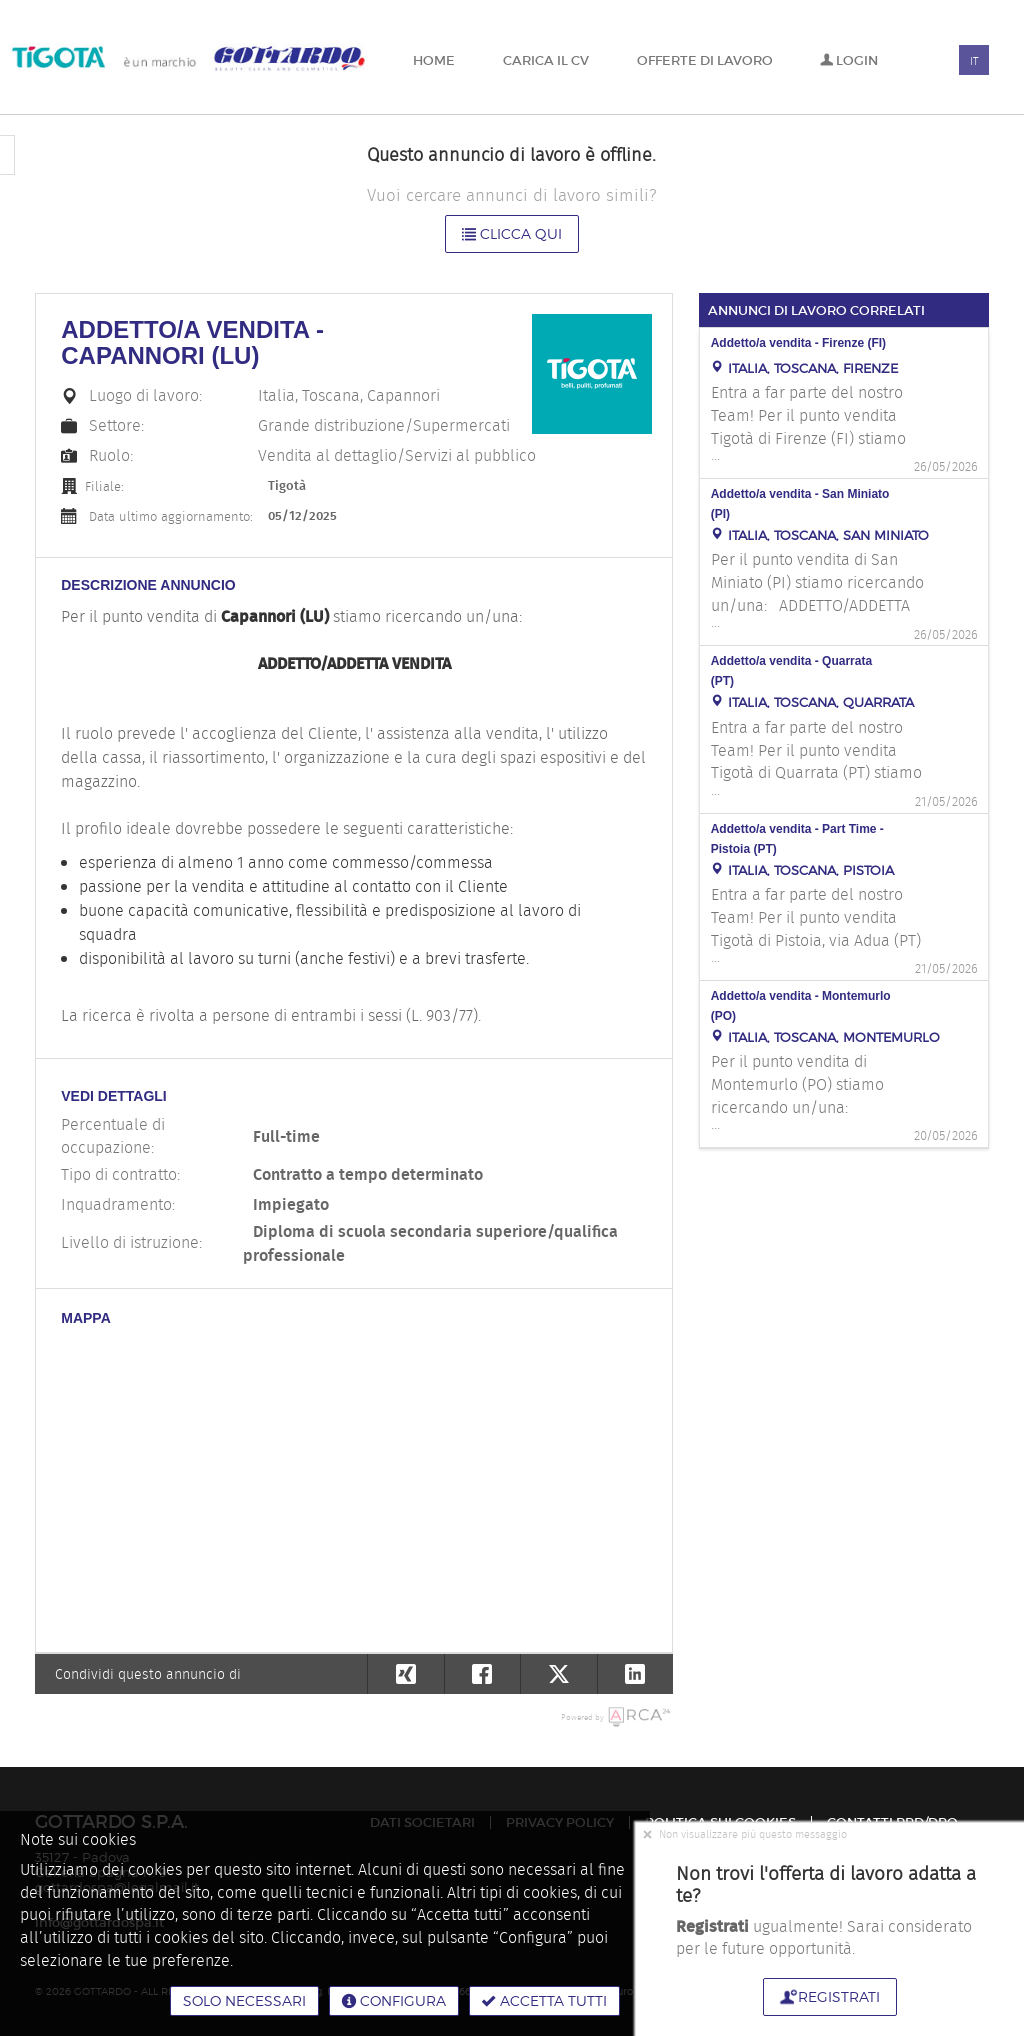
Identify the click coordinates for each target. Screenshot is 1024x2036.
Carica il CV (546, 60)
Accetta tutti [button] (544, 2000)
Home (434, 60)
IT (974, 61)
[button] (635, 1674)
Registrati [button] (830, 1996)
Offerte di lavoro (705, 60)
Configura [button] (394, 2000)
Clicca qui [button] (512, 233)
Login (849, 60)
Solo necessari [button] (244, 2000)
